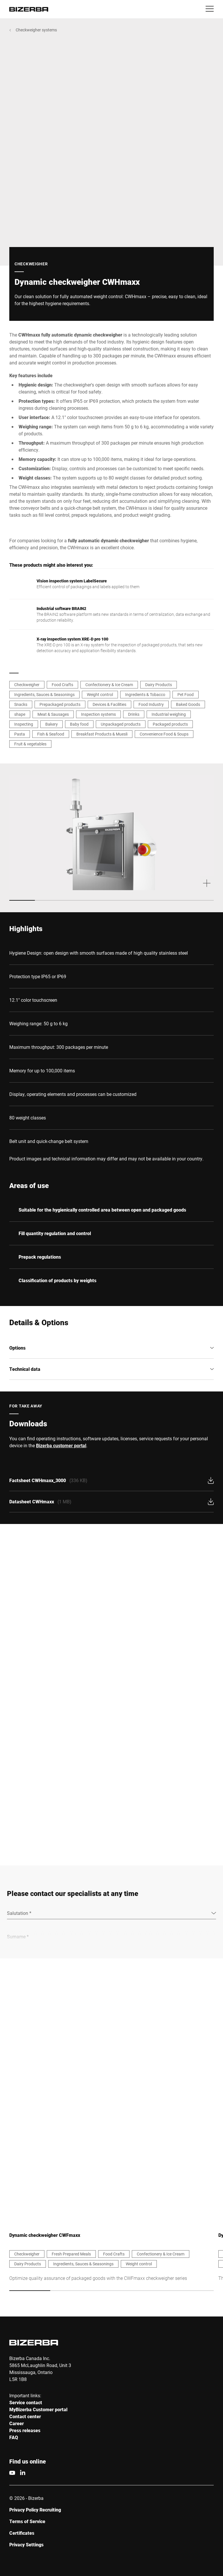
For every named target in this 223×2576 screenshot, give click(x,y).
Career (16, 2424)
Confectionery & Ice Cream (109, 684)
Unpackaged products (121, 724)
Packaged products (170, 724)
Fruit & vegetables (30, 744)
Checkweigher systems (36, 30)
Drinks (133, 714)
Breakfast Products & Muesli (101, 734)
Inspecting (23, 724)
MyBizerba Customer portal (38, 2410)
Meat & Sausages (53, 714)
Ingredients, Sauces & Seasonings (44, 694)
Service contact (25, 2403)
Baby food (79, 724)
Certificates (21, 2533)
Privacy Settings (26, 2545)
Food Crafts (62, 684)
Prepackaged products (59, 704)
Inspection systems (98, 714)
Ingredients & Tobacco (145, 694)
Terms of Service (27, 2521)
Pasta (19, 734)
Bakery (51, 724)
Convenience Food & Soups (164, 734)
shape (19, 714)
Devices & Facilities (109, 704)
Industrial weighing (169, 714)
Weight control (100, 694)
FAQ (13, 2437)
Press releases (24, 2430)
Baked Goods (188, 704)
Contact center (25, 2417)
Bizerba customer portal (61, 1445)
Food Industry (151, 704)
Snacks (20, 704)
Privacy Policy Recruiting (35, 2510)
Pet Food (185, 694)
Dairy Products (158, 684)
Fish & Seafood (50, 734)
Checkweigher (26, 684)
